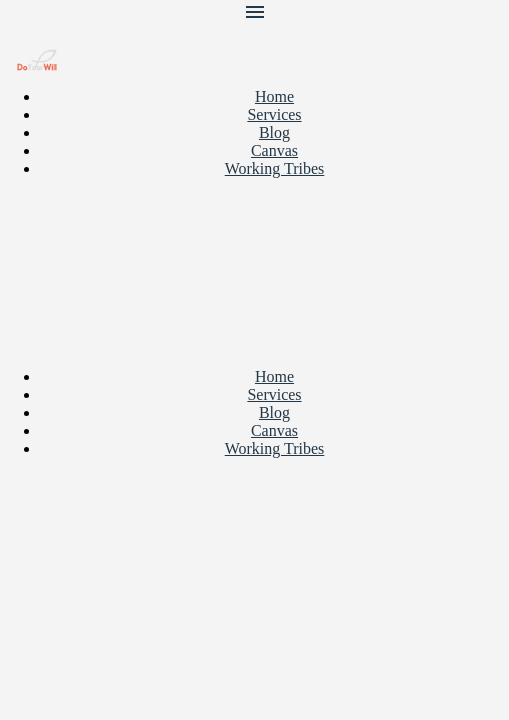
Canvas (274, 150)
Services (274, 114)
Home (274, 96)
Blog (274, 132)
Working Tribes (275, 168)
